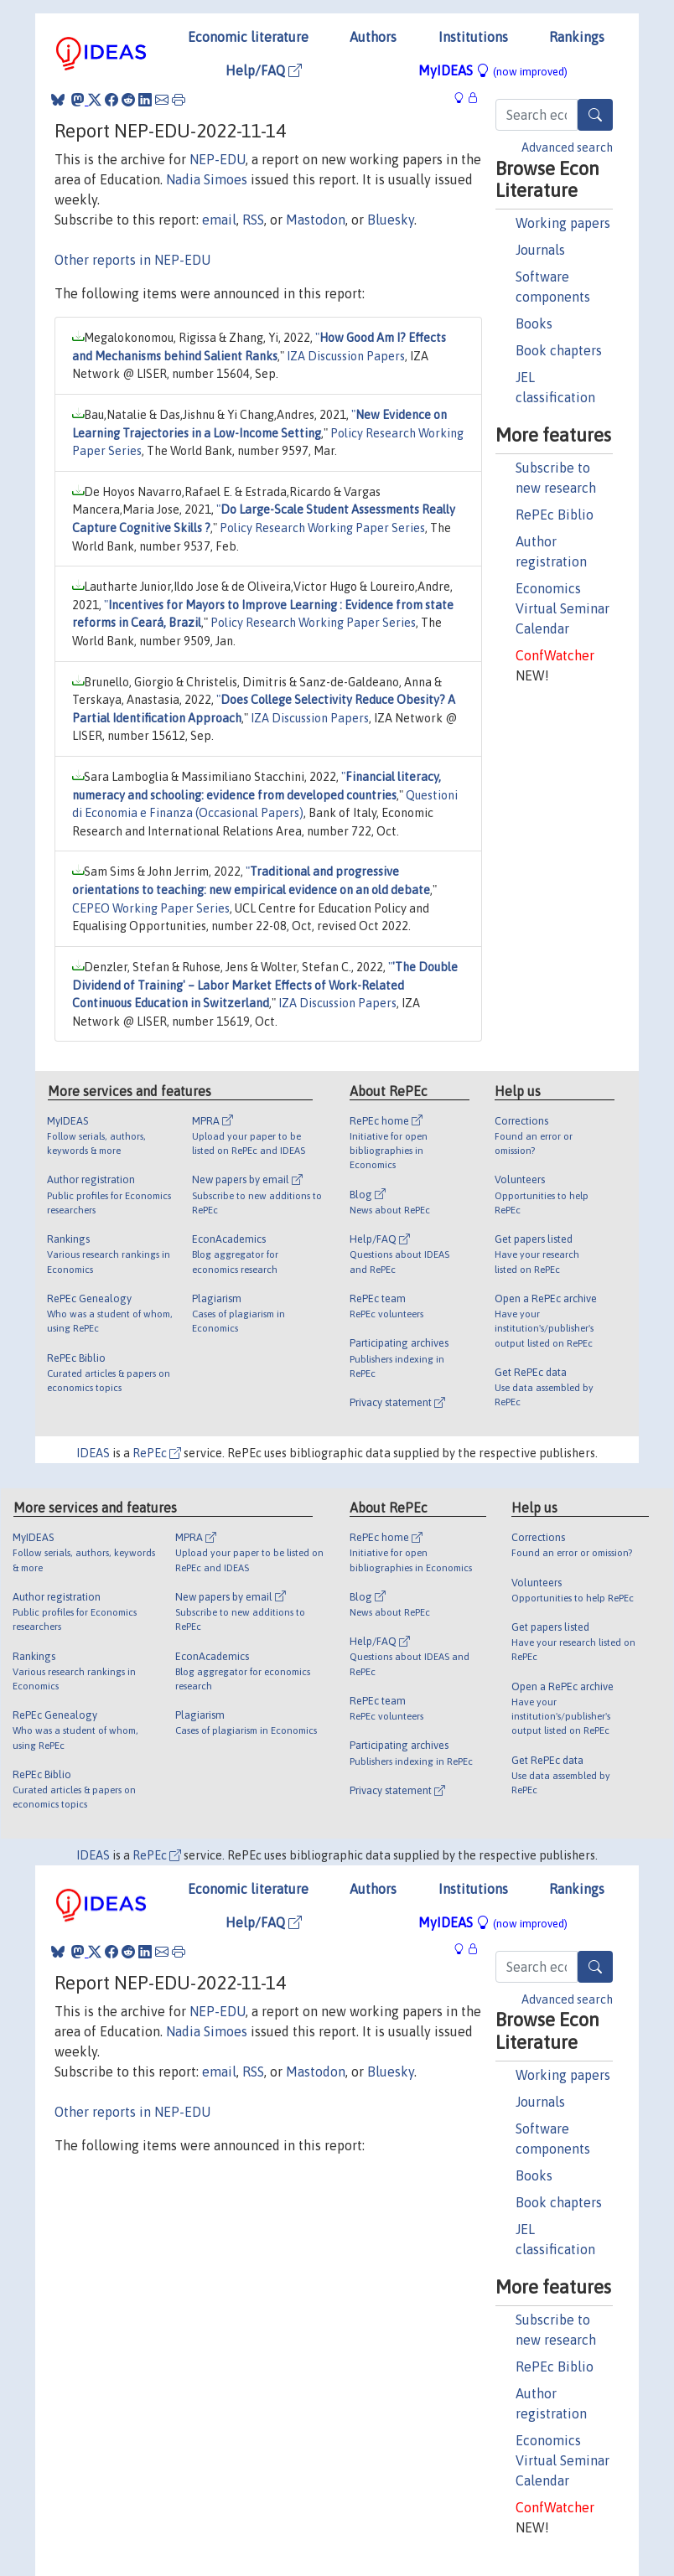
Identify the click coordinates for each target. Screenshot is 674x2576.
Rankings (576, 36)
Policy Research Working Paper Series (322, 528)
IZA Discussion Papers (346, 356)
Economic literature (248, 36)
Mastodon (315, 219)
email (219, 219)
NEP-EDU (217, 159)
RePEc (156, 1453)
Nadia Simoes (206, 179)
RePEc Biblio (555, 514)
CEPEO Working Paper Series (151, 908)
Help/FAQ (264, 70)
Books (534, 323)
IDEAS (93, 1453)
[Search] (595, 115)
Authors (373, 36)
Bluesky (390, 219)
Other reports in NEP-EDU (132, 259)
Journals (540, 249)
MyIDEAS (493, 70)
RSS (253, 219)
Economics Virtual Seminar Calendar (562, 608)
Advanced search (567, 147)
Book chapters (559, 350)
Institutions (473, 36)
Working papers (563, 222)
